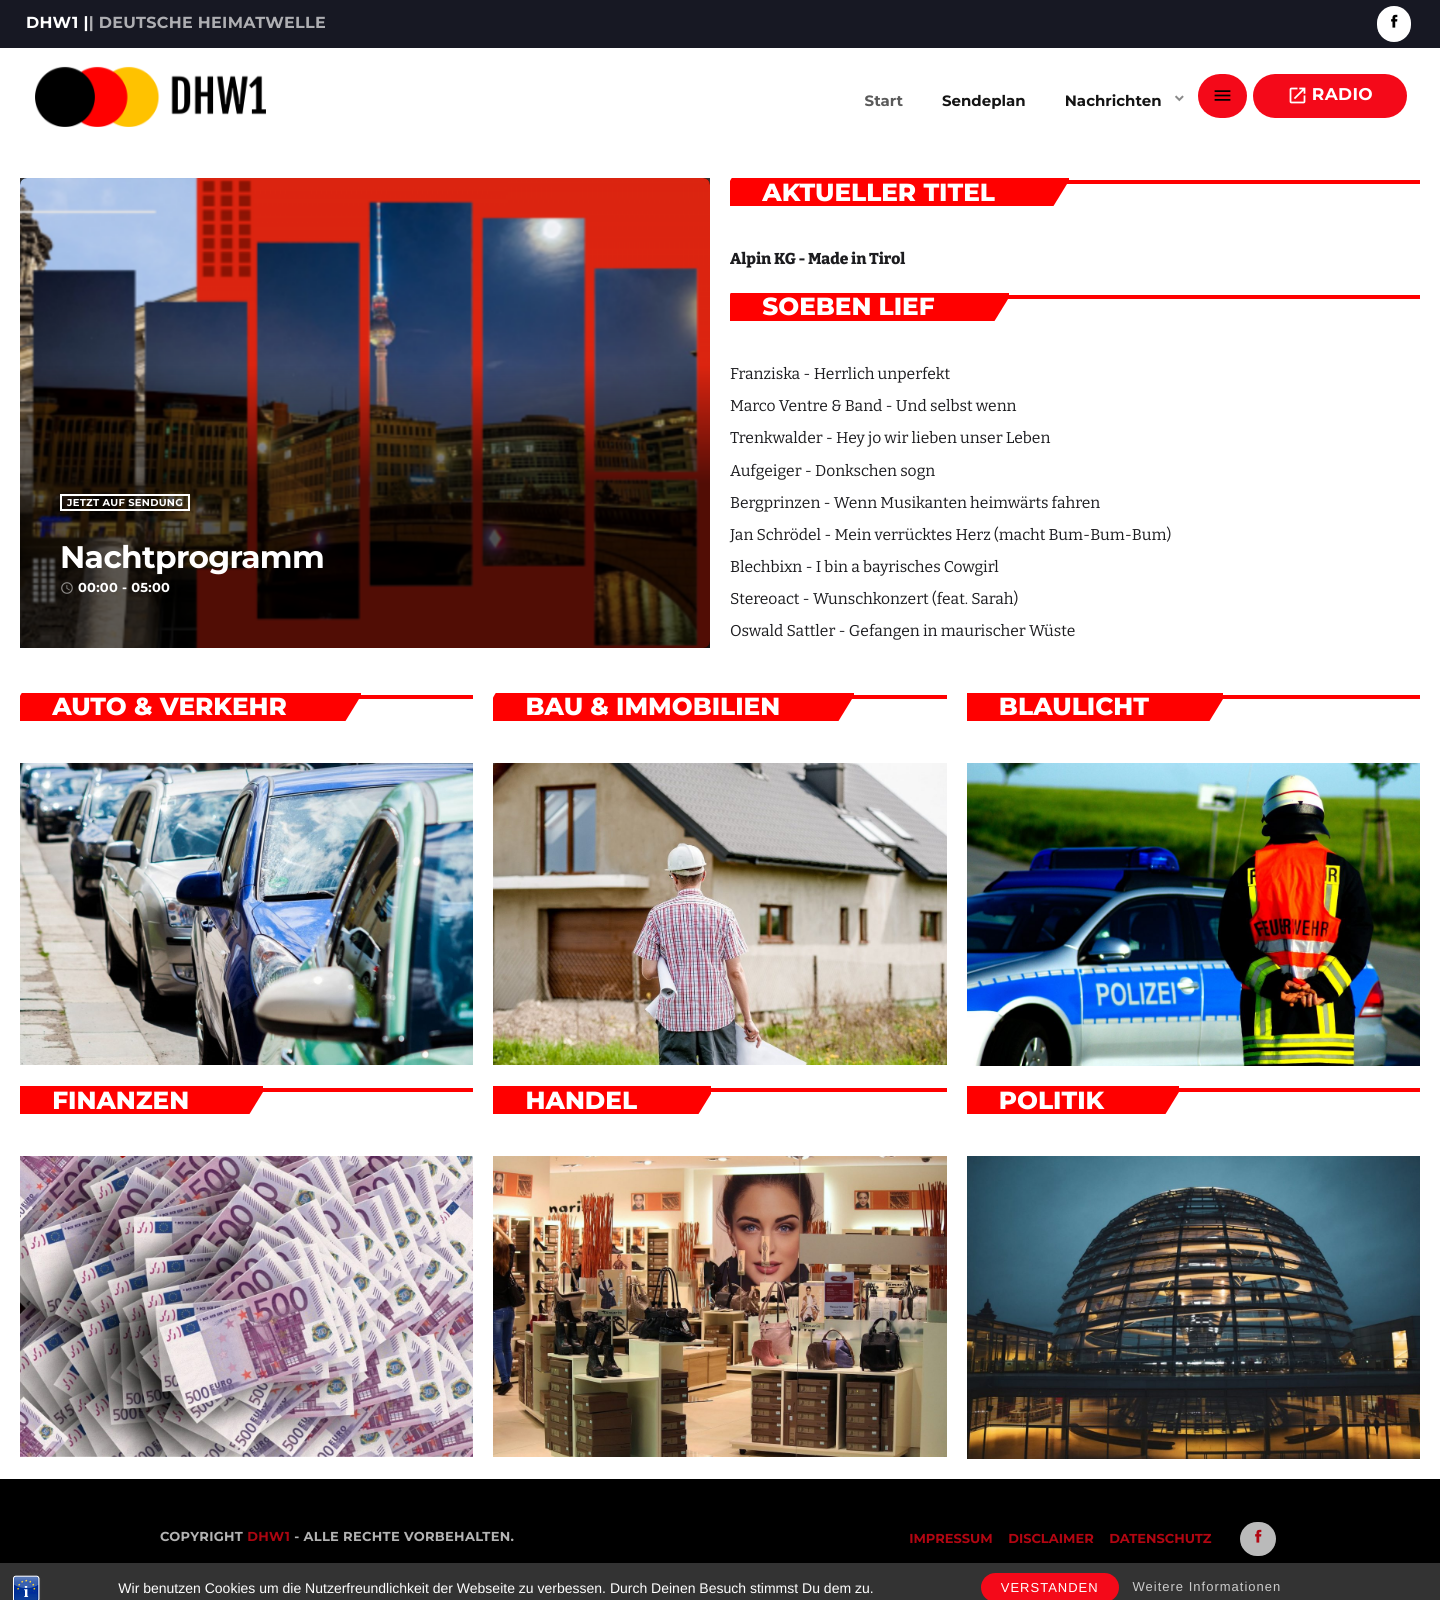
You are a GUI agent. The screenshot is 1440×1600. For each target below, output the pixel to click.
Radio (1330, 95)
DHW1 (268, 1537)
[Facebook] (1394, 23)
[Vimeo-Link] (150, 96)
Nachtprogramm (250, 552)
